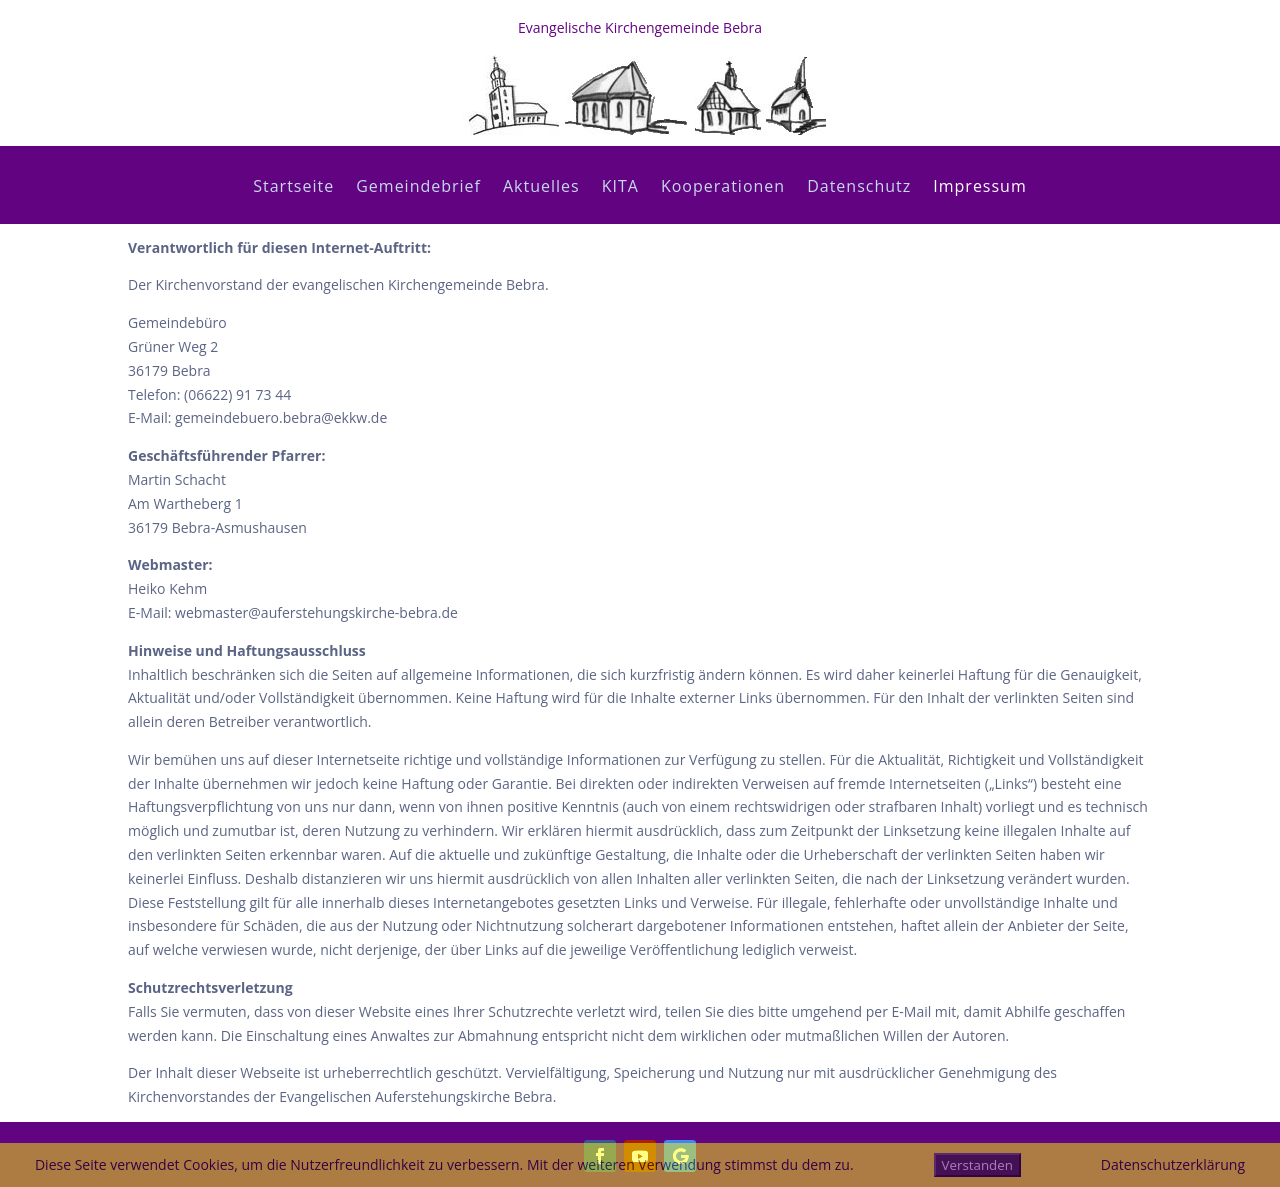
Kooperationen (723, 188)
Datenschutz (859, 188)
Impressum (979, 188)
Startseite (293, 188)
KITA (620, 188)
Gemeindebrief (418, 188)
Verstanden (977, 1165)
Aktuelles (541, 188)
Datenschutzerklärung (1173, 1164)
